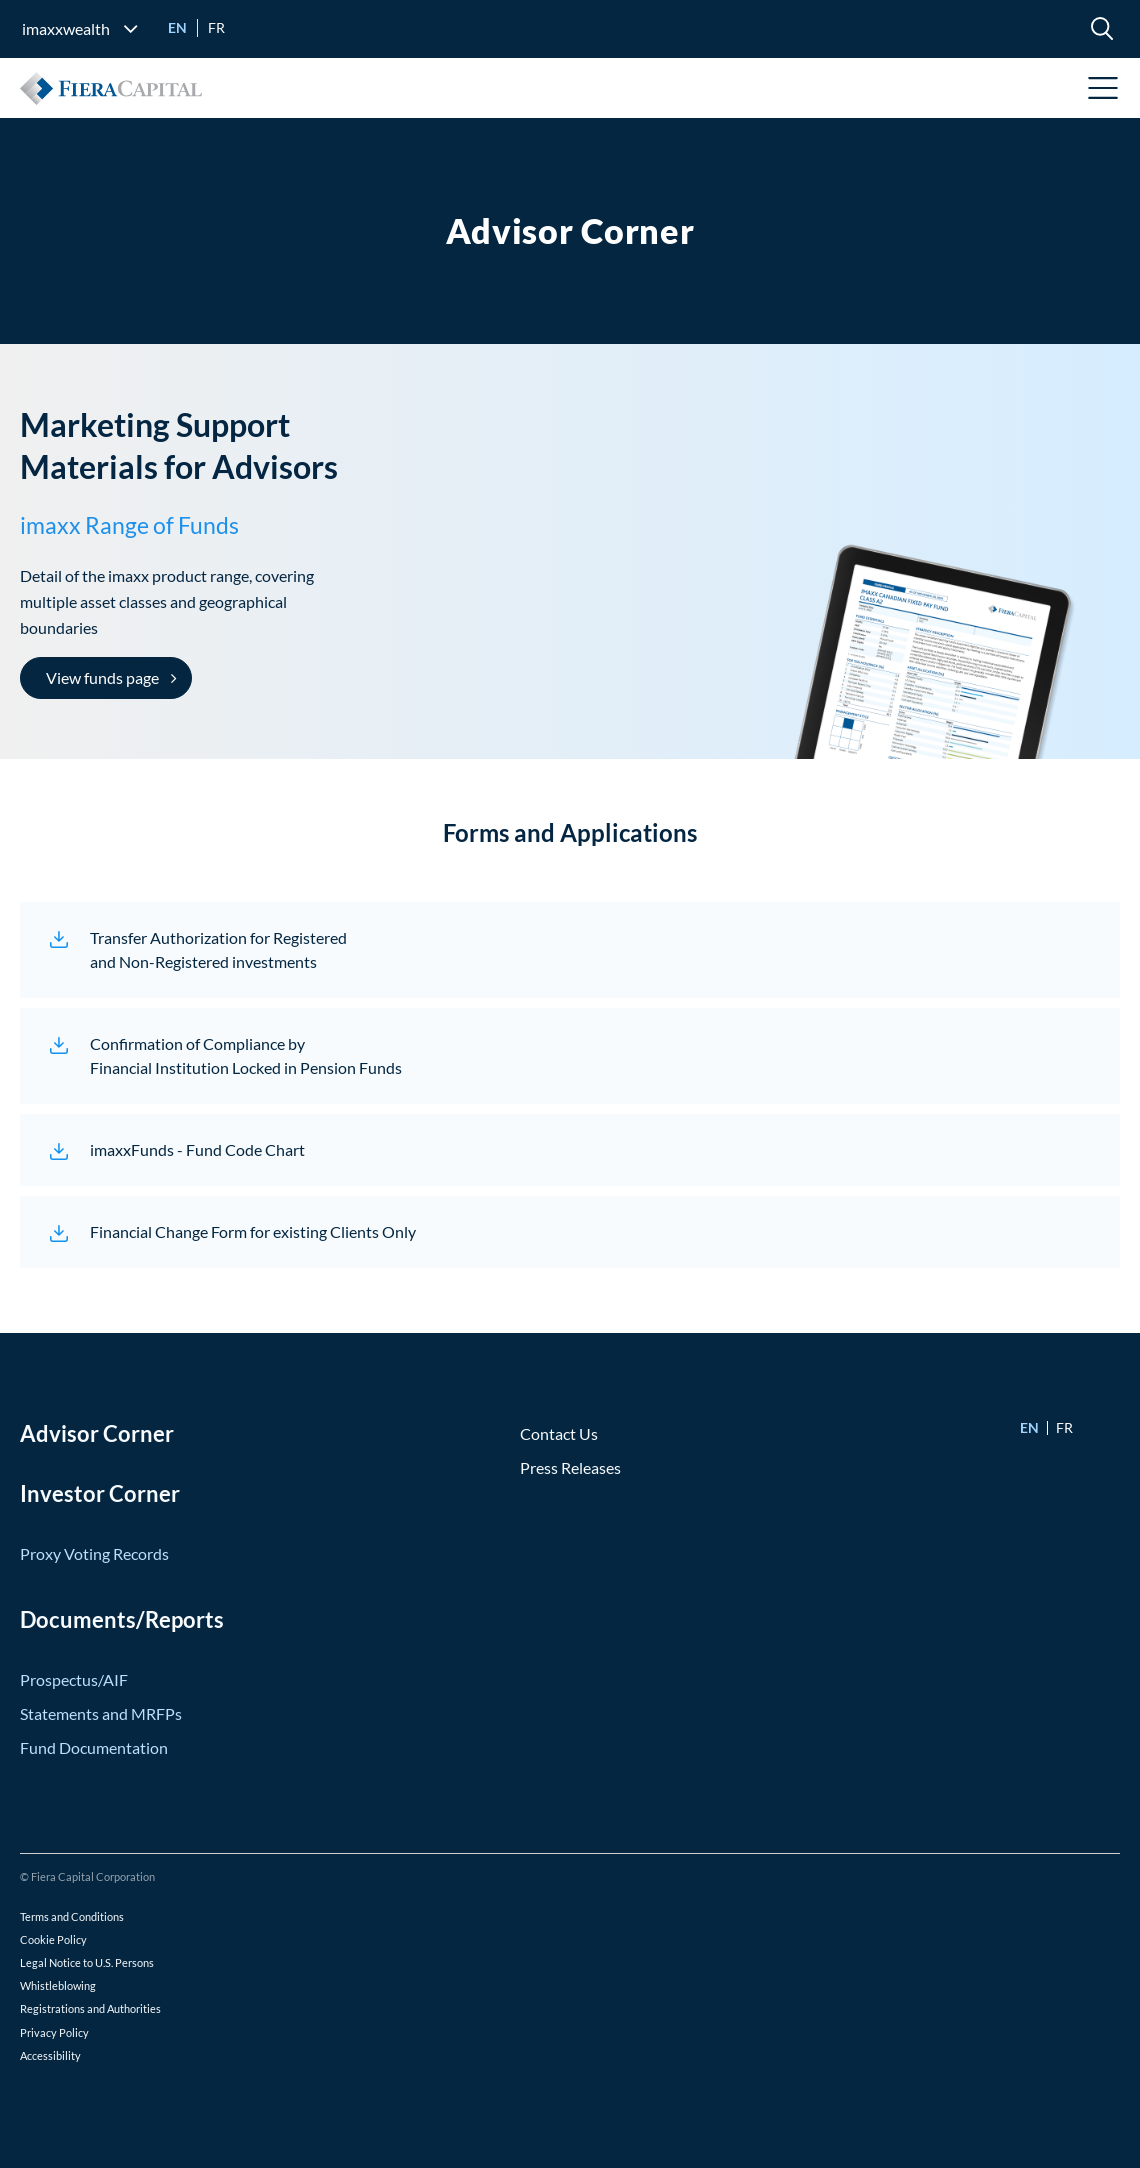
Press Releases (570, 1467)
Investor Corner (100, 1493)
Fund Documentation (94, 1747)
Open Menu (1104, 88)
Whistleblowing (58, 1985)
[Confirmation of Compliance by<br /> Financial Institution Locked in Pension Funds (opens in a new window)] (570, 1056)
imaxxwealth (66, 28)
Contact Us (559, 1433)
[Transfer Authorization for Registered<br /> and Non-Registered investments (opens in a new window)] (570, 950)
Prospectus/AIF (74, 1679)
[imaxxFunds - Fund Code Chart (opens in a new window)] (570, 1150)
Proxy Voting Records (94, 1553)
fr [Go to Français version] (216, 27)
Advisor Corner (97, 1433)
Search (1102, 28)
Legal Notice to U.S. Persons (87, 1962)
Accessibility (50, 2055)
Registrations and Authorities (90, 2008)
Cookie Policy (53, 1939)
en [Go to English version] (177, 27)
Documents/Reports (122, 1619)
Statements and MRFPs (101, 1713)
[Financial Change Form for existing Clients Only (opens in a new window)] (570, 1232)
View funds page (102, 677)
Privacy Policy (54, 2032)
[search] (1102, 28)
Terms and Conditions (72, 1916)
